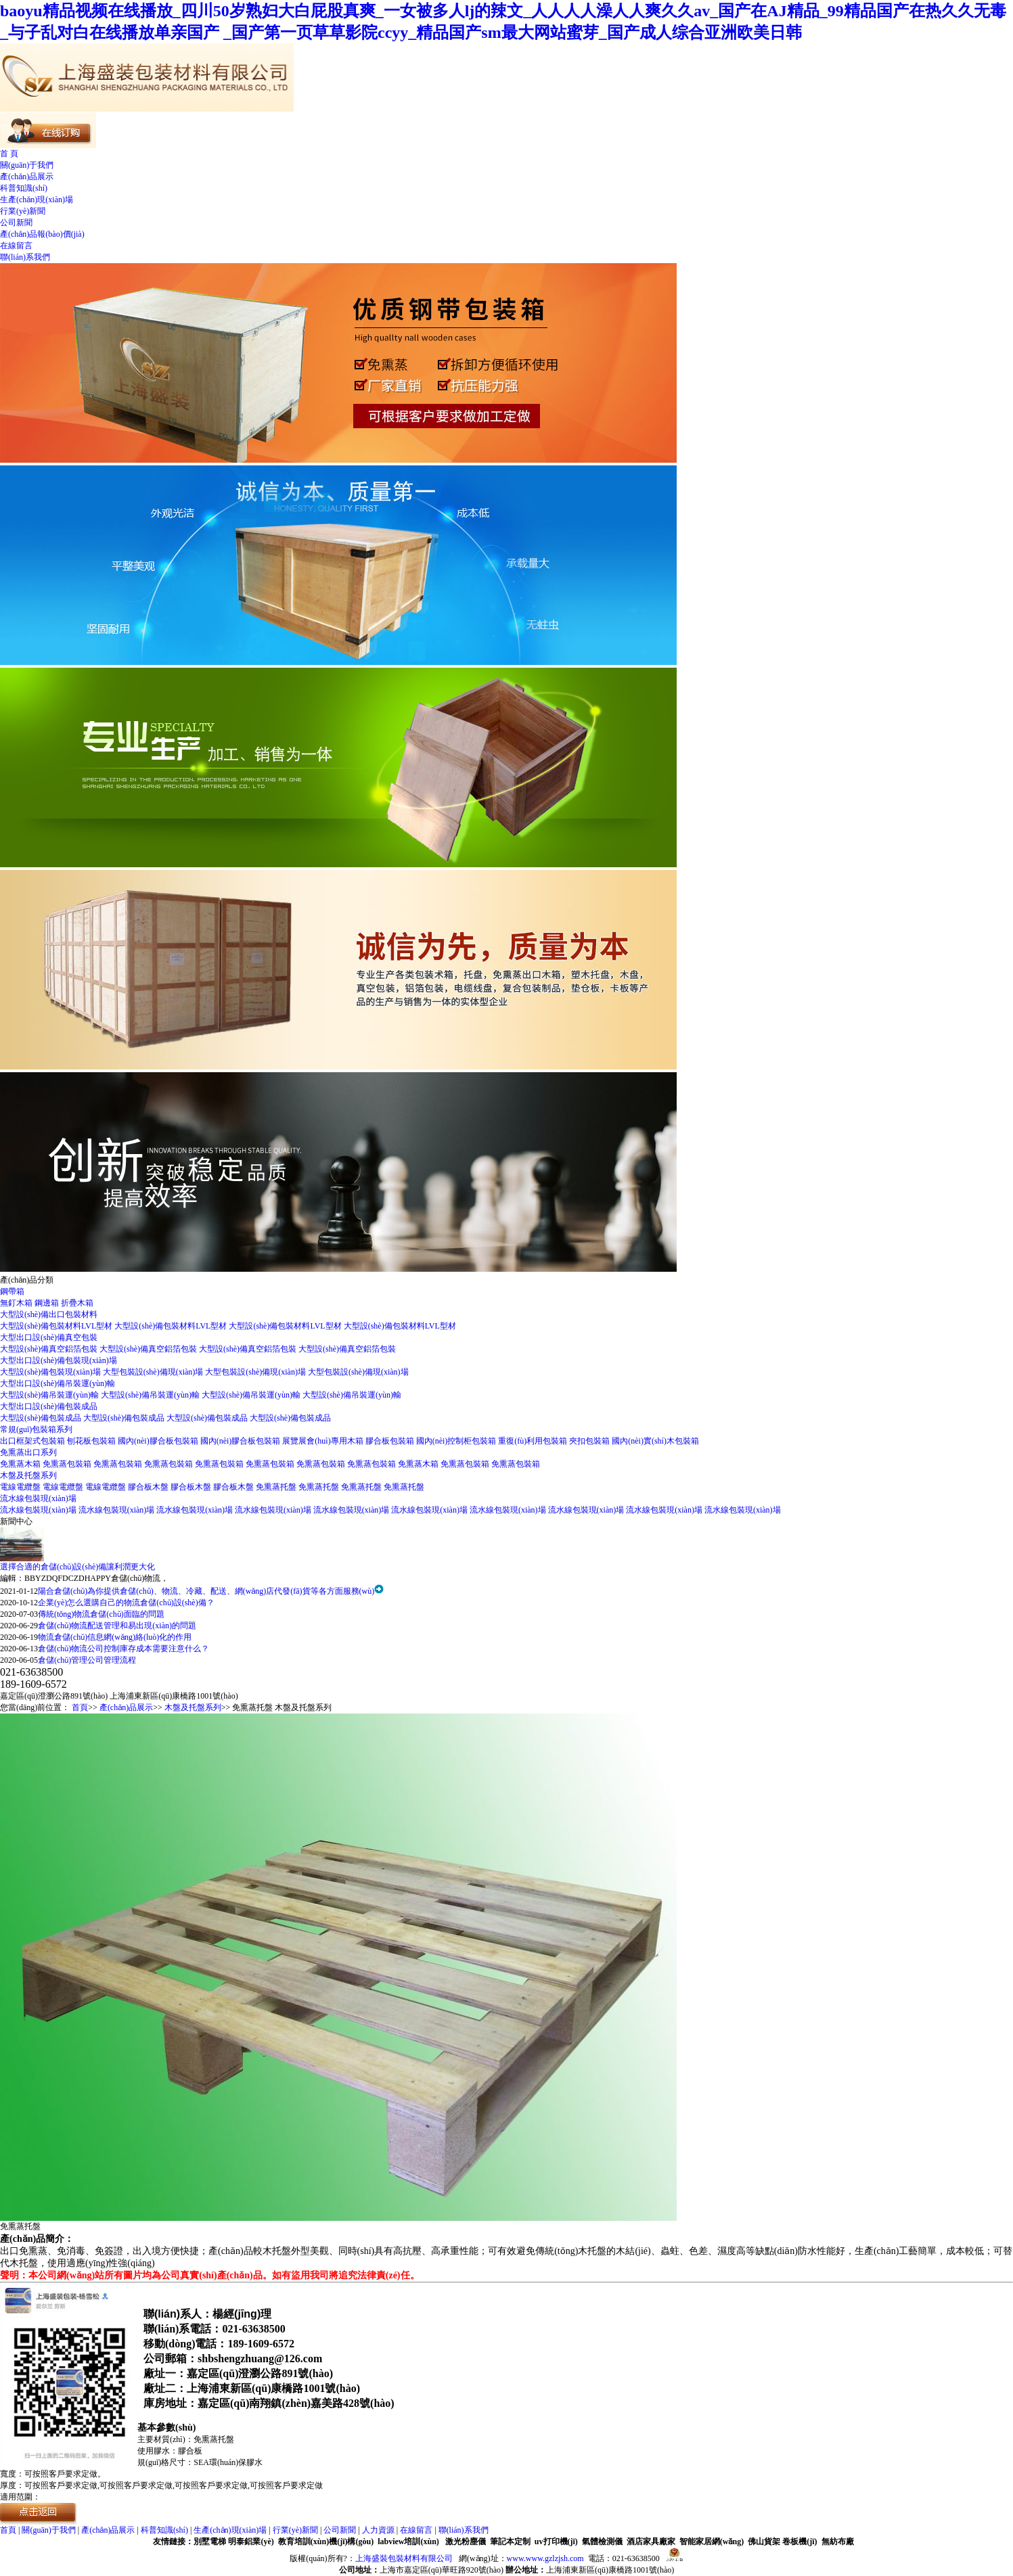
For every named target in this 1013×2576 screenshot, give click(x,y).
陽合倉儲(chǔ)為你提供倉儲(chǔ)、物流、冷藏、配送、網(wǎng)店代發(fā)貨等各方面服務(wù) (206, 1591)
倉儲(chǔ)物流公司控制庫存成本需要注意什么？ (123, 1648)
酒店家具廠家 (651, 2541)
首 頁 (9, 153)
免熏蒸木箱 (21, 1464)
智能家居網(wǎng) (711, 2541)
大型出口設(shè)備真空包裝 (48, 1337)
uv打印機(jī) (556, 2541)
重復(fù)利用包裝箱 (533, 1441)
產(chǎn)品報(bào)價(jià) (42, 234)
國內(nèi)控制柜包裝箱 (457, 1441)
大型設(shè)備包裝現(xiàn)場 (51, 1372)
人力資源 (378, 2530)
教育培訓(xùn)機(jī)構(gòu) (326, 2541)
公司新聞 (16, 222)
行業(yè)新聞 (22, 211)
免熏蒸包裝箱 (68, 1464)
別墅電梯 (210, 2541)
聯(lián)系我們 (25, 257)
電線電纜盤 (21, 1487)
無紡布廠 (837, 2541)
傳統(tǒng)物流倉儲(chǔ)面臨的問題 (101, 1614)
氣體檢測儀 (602, 2541)
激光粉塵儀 (465, 2541)
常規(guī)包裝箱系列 (36, 1429)
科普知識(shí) (23, 188)
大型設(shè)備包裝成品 (41, 1418)
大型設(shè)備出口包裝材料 (48, 1314)
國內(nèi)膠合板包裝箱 (159, 1441)
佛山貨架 (764, 2541)
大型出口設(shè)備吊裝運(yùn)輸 (57, 1383)
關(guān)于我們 (26, 165)
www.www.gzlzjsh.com (545, 2558)
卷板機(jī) (799, 2541)
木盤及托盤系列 (28, 1475)
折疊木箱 (77, 1303)
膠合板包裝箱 (390, 1441)
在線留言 (16, 245)
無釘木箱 (17, 1303)
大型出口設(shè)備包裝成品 (48, 1406)
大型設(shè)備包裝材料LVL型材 (57, 1326)
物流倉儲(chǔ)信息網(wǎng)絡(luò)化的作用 (115, 1637)
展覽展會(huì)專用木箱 (323, 1441)
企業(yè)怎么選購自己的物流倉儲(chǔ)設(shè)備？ (126, 1602)
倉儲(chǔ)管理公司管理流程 (87, 1660)
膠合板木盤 (149, 1487)
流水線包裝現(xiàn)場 (38, 1498)
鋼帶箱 (12, 1291)
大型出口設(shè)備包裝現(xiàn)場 (58, 1360)
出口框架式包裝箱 (33, 1441)
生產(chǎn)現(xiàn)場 (36, 199)
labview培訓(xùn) (408, 2541)
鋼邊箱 (48, 1303)
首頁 (80, 1707)
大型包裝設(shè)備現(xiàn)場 (154, 1372)
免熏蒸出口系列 (28, 1452)
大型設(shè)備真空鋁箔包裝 (49, 1349)
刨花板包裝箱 (92, 1441)
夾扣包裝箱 (590, 1441)
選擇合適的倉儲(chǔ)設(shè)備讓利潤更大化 (77, 1566)
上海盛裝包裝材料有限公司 (404, 2558)
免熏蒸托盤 (277, 1487)
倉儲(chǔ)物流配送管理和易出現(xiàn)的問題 (117, 1625)
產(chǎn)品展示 (26, 176)
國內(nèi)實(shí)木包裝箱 (655, 1441)
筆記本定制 (510, 2541)
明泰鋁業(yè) (250, 2541)
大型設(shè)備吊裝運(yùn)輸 (50, 1395)
